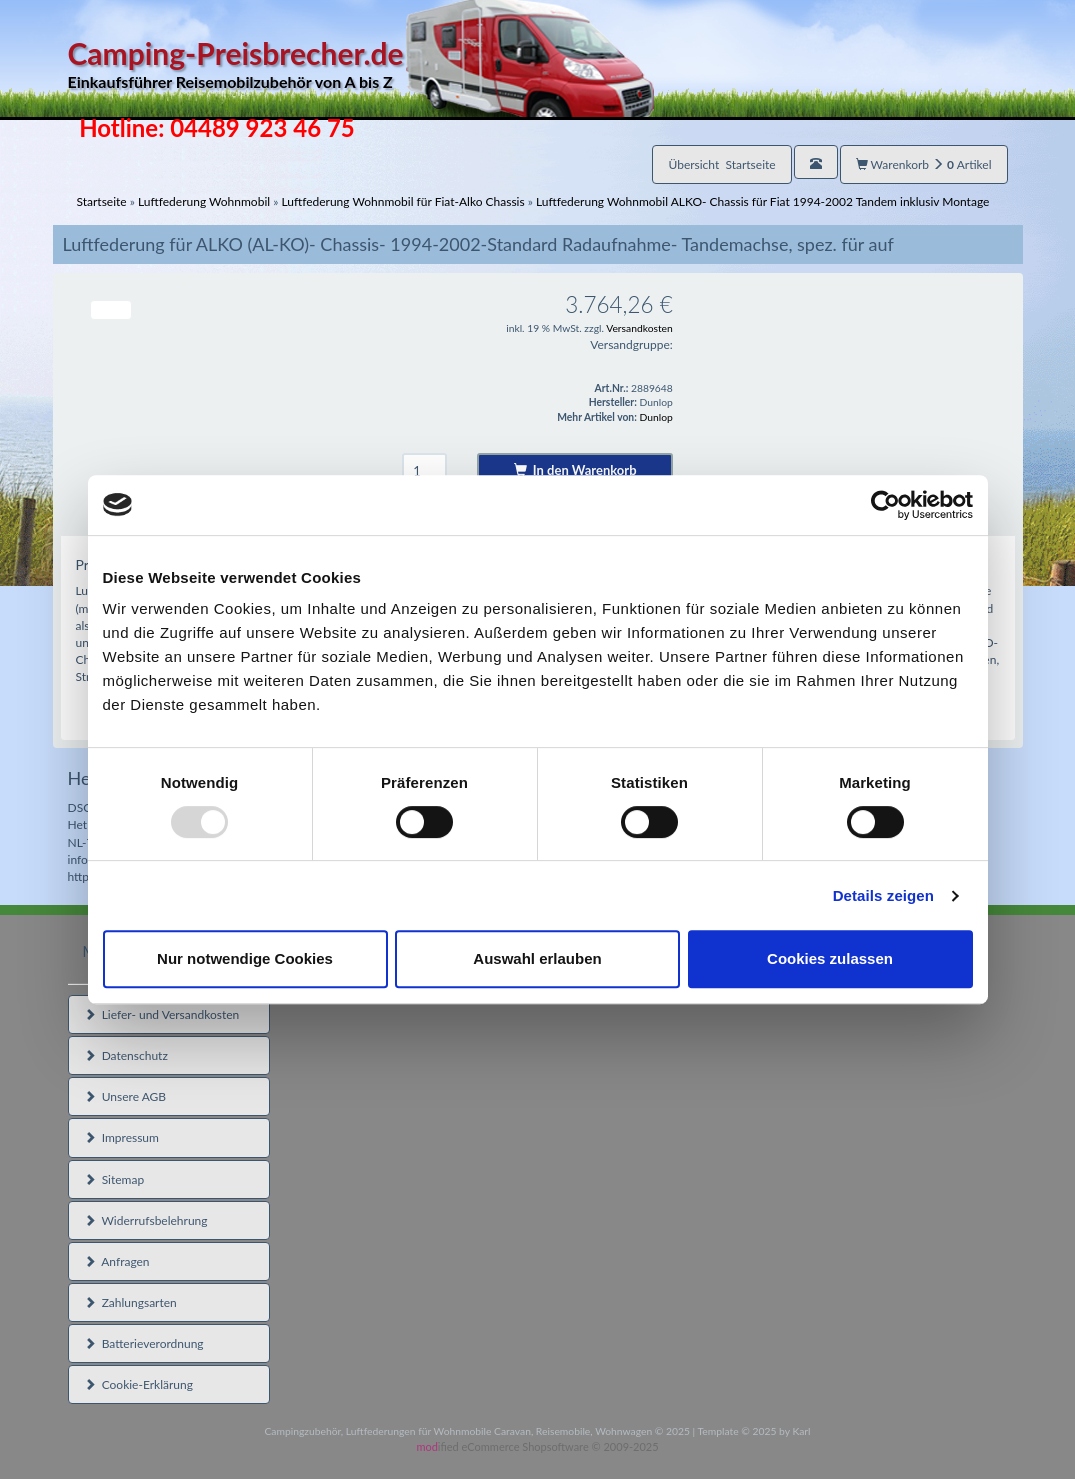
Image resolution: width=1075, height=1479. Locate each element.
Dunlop (655, 417)
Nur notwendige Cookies (245, 958)
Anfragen (117, 1261)
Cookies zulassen (830, 958)
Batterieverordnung (144, 1343)
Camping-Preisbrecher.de (361, 64)
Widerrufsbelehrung (146, 1220)
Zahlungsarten (130, 1302)
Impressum (121, 1137)
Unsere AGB (125, 1096)
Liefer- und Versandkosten (162, 1014)
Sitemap (114, 1179)
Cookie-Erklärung (138, 1384)
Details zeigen (883, 895)
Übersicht (721, 164)
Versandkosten (639, 328)
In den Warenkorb (575, 470)
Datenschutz (126, 1055)
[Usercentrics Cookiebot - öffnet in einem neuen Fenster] (885, 505)
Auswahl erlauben (537, 958)
